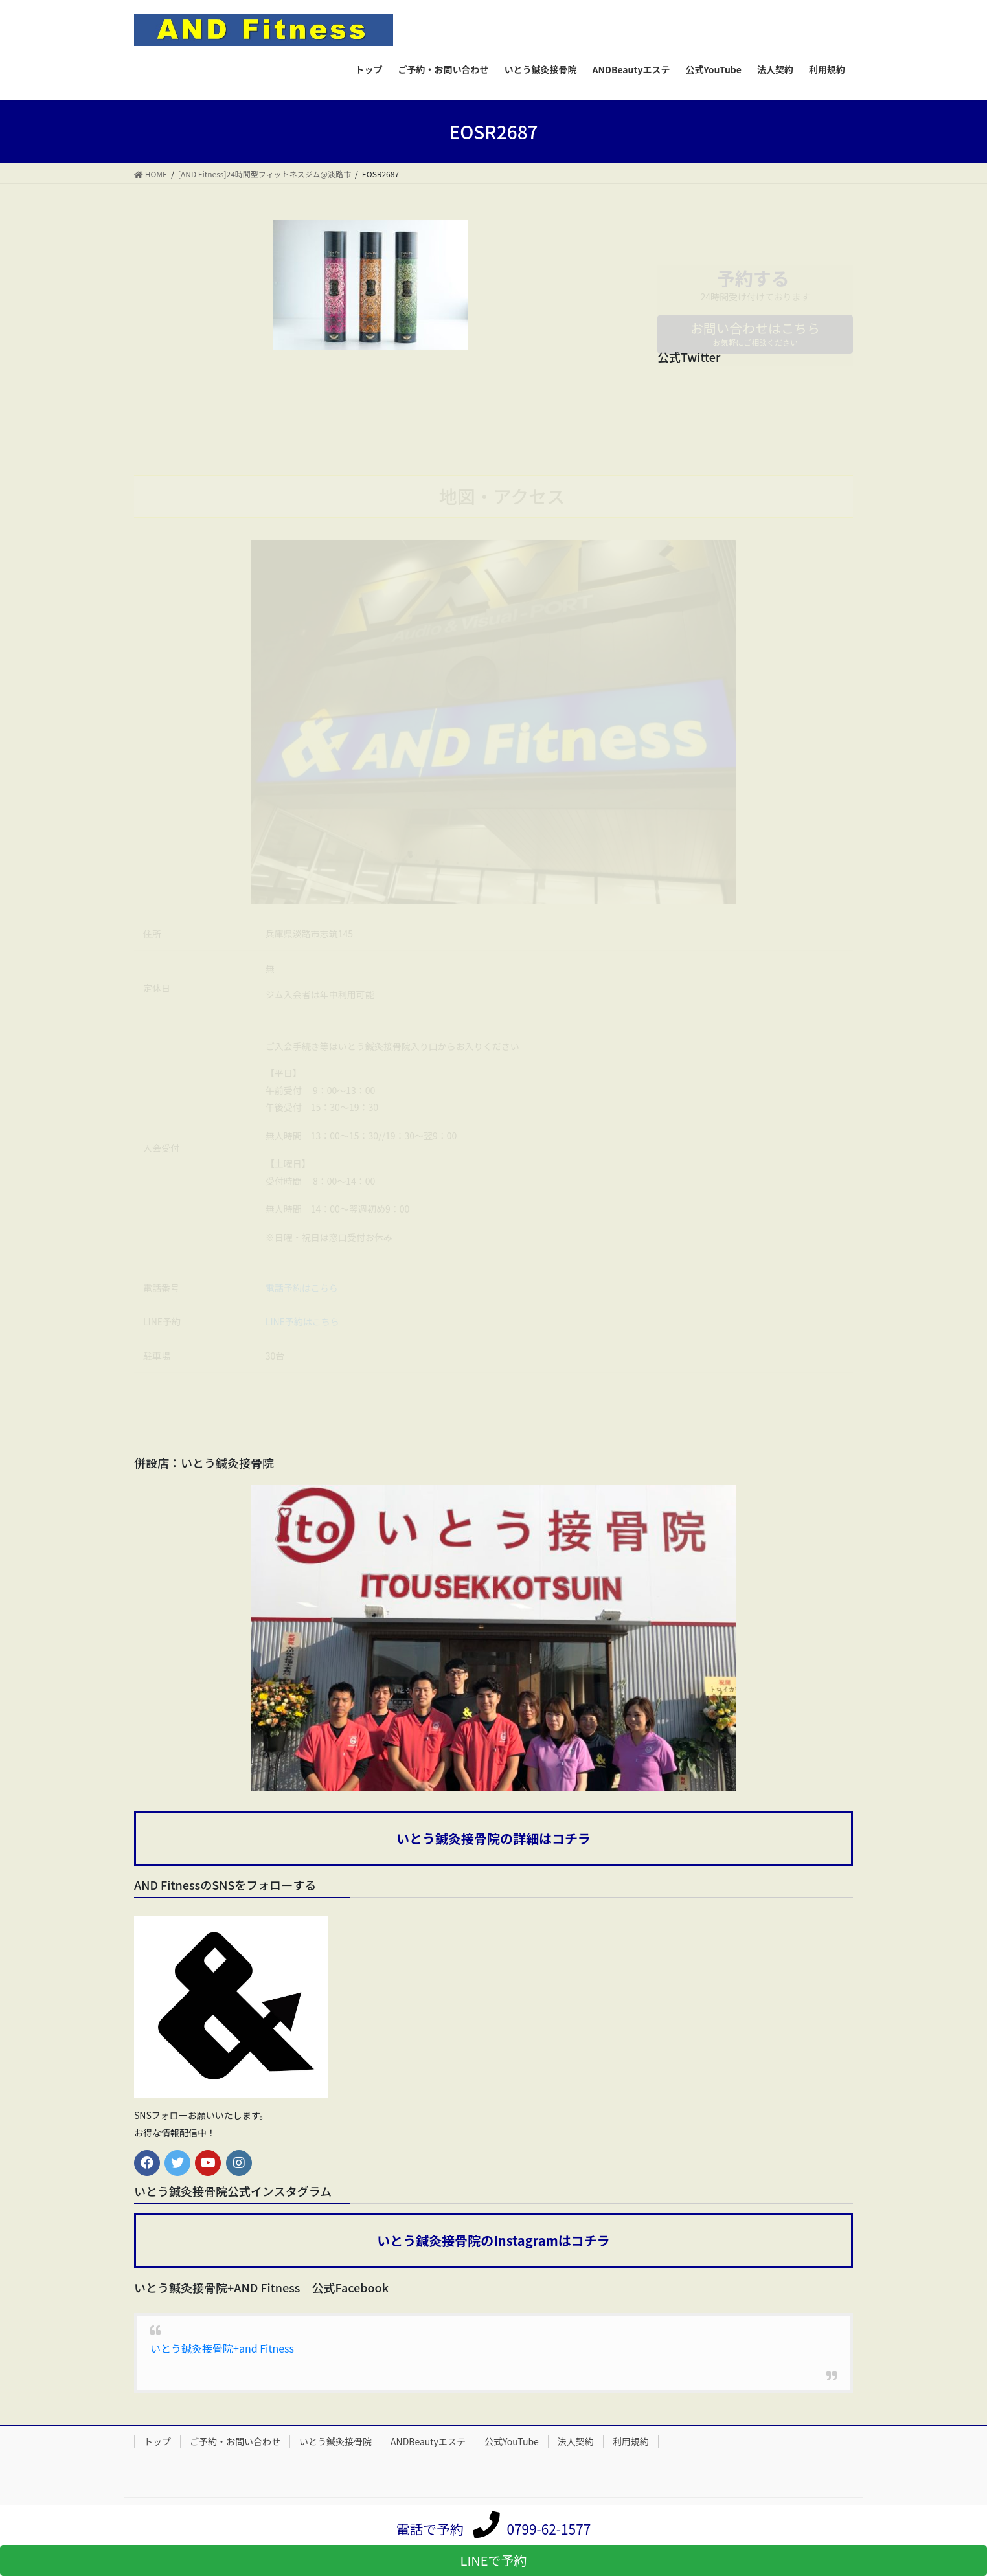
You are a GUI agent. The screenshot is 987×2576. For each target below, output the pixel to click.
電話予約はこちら (302, 1288)
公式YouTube (511, 2442)
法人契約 (576, 2442)
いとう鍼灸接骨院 (335, 2442)
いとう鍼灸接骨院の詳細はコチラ (493, 1839)
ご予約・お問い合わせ (235, 2442)
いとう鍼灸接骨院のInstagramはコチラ (493, 2241)
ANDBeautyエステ (428, 2442)
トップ (157, 2442)
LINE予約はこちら (302, 1322)
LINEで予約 (493, 2560)
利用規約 (631, 2442)
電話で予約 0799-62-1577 (493, 2528)
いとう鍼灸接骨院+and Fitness (222, 2349)
